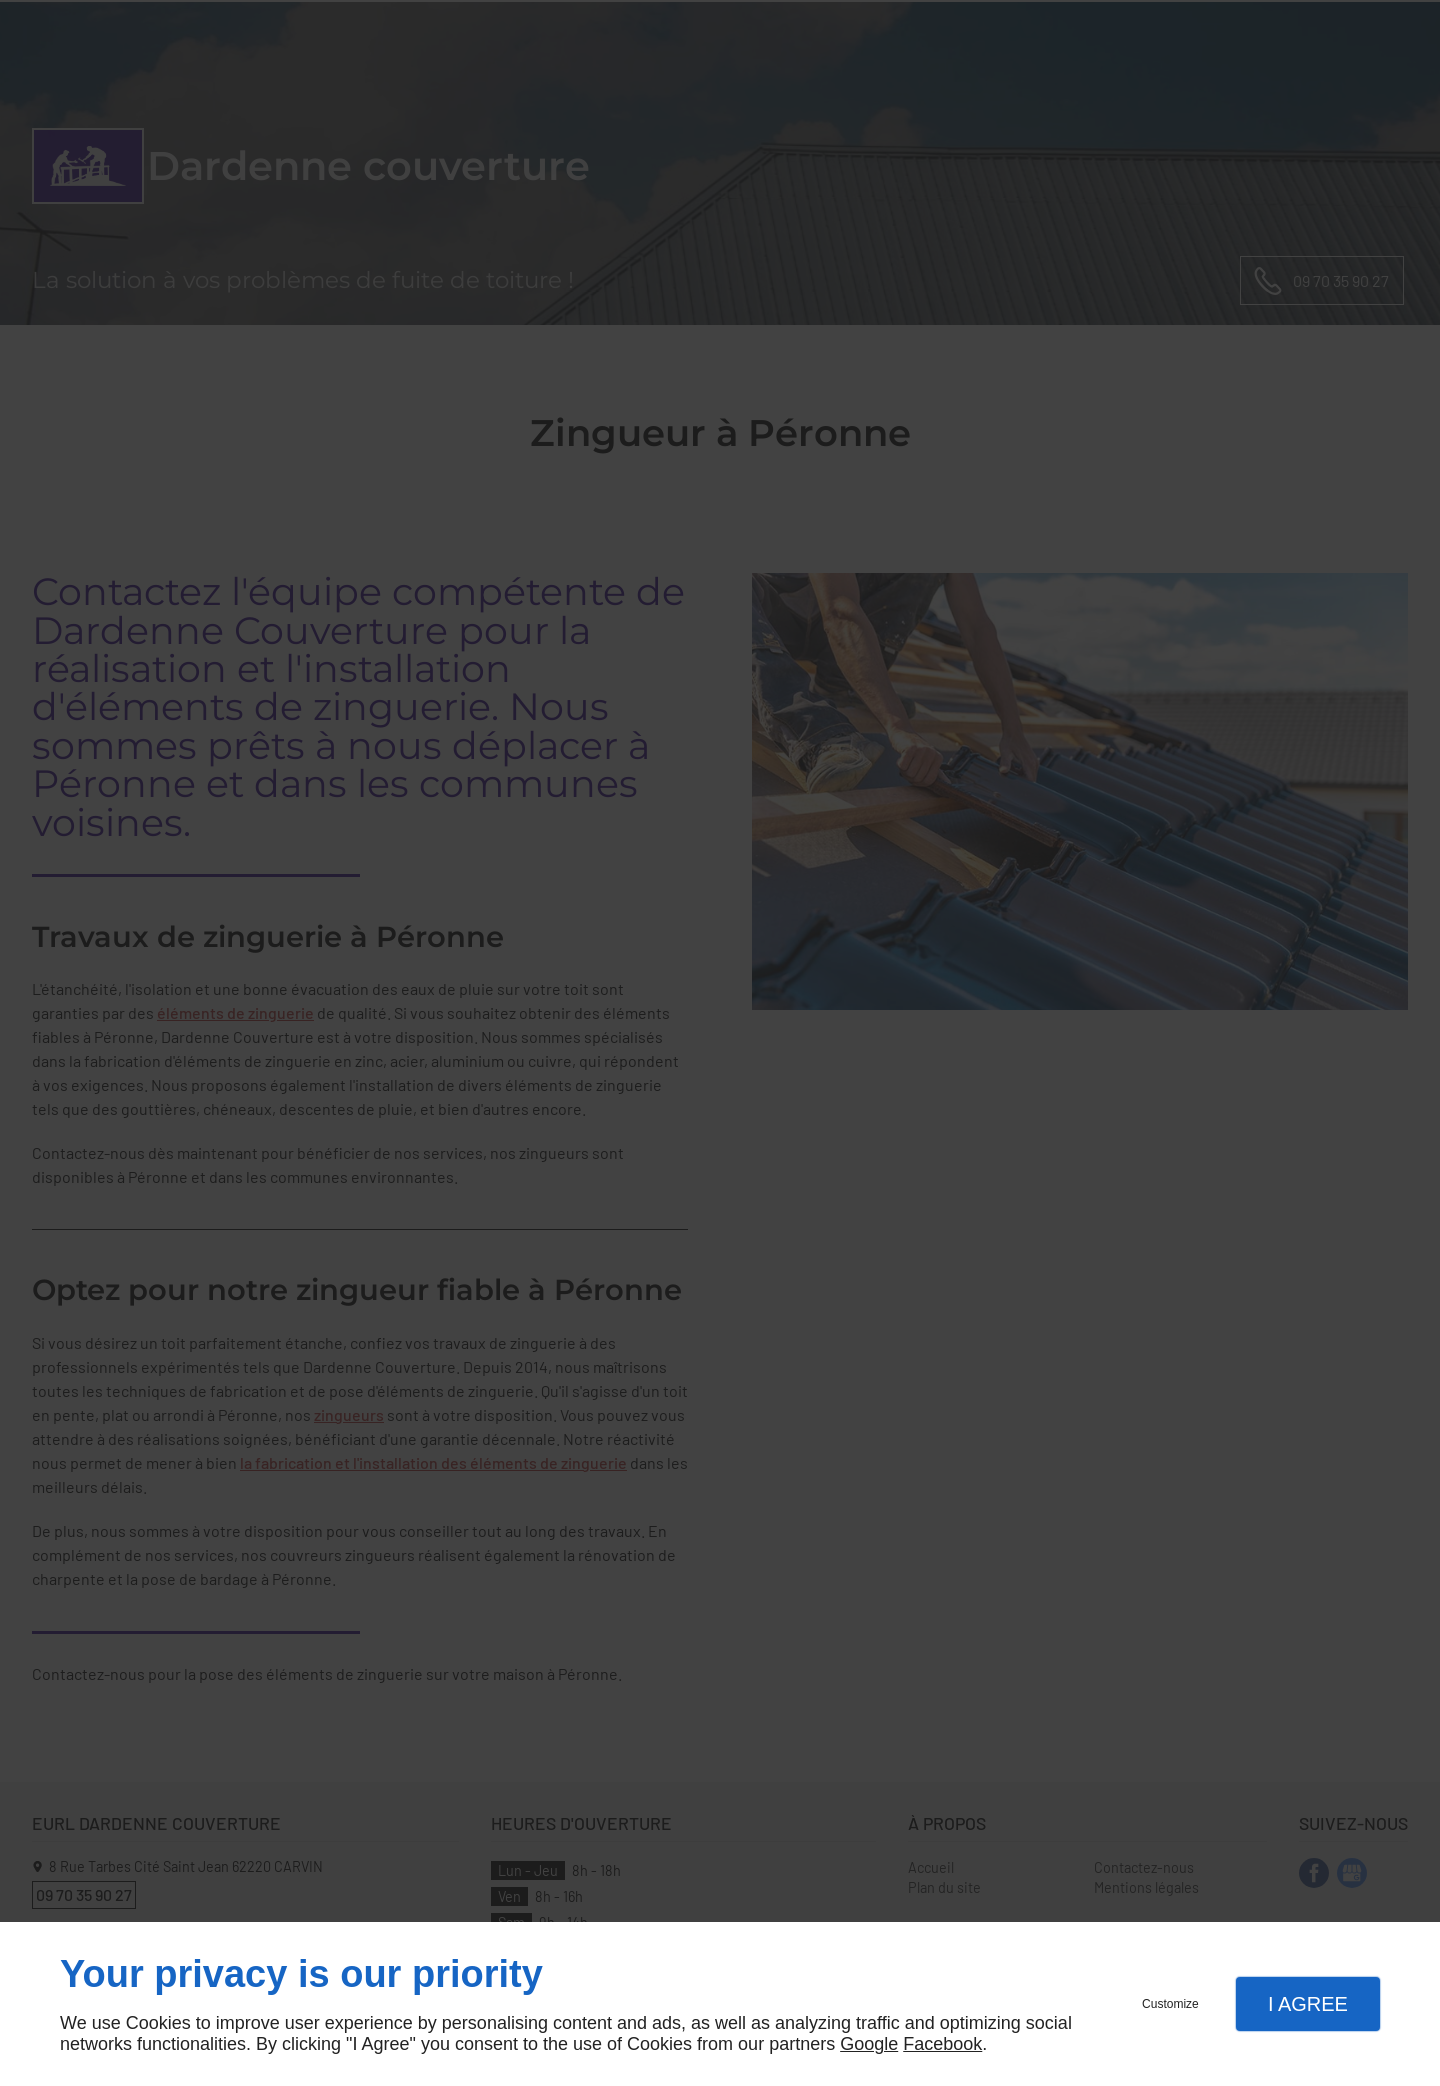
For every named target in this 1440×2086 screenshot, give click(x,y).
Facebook (942, 2044)
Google (869, 2044)
